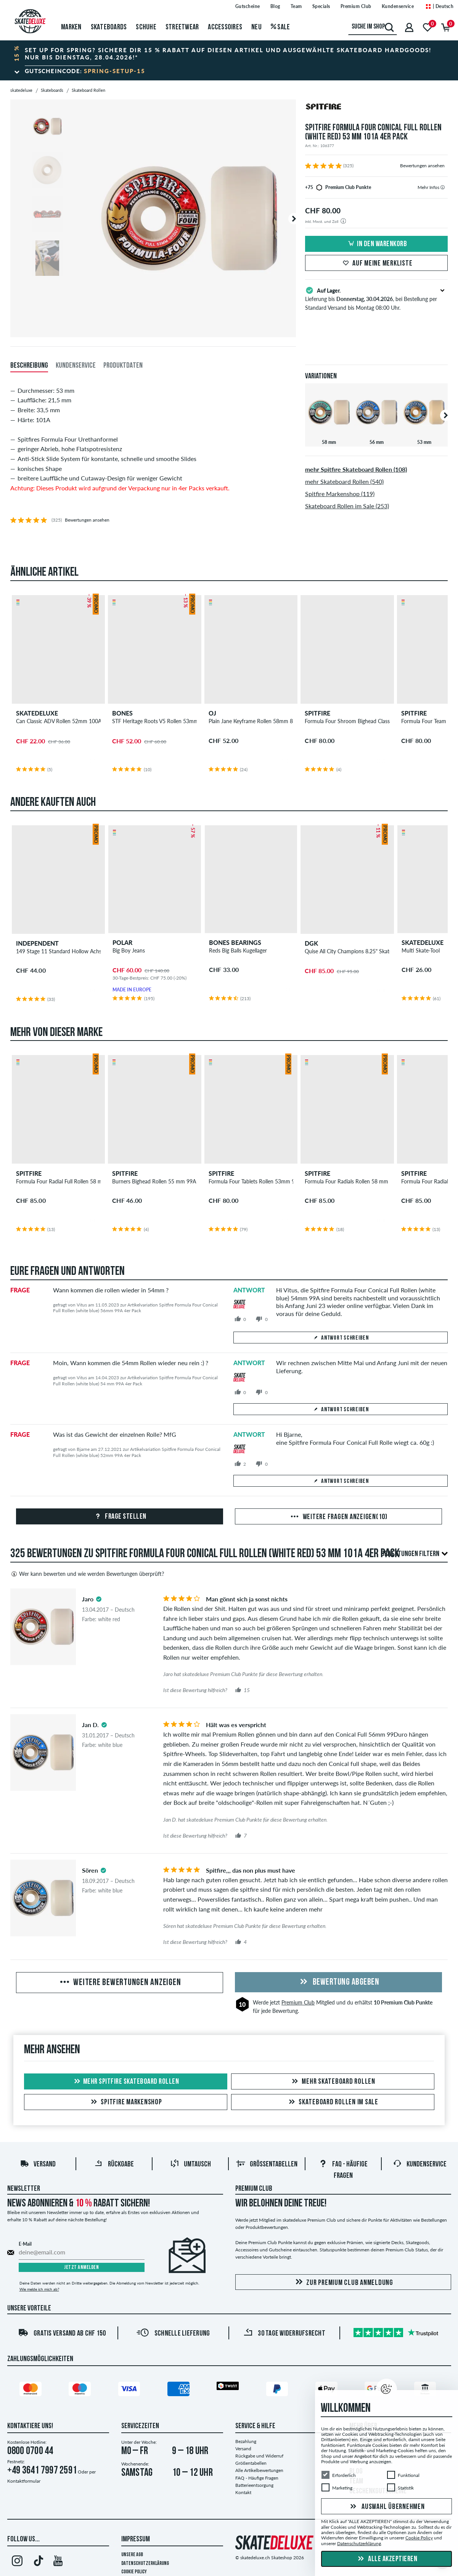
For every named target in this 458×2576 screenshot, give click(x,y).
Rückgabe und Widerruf (259, 2456)
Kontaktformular (23, 2481)
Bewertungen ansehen (422, 165)
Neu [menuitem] (256, 27)
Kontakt (243, 2492)
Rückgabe (114, 2164)
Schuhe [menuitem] (146, 27)
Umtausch (190, 2164)
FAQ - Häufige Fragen (256, 2478)
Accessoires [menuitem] (225, 27)
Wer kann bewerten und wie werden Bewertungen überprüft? (87, 1574)
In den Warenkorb (376, 244)
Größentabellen (266, 2164)
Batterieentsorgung (254, 2485)
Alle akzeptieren (387, 2559)
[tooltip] (442, 187)
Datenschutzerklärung (145, 2563)
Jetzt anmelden (81, 2267)
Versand (38, 2164)
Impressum (135, 2539)
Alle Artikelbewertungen (259, 2470)
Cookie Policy (134, 2572)
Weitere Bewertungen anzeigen (119, 1982)
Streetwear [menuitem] (182, 27)
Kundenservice (420, 2164)
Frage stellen (119, 1517)
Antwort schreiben (340, 1338)
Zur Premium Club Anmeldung (343, 2282)
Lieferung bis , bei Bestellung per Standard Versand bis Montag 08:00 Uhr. (376, 298)
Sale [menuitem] (280, 27)
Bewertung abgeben (338, 1982)
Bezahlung (245, 2441)
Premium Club (298, 2002)
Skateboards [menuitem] (109, 27)
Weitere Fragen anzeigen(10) (338, 1517)
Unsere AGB (132, 2555)
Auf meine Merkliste (376, 263)
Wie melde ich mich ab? (39, 2289)
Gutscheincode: (85, 70)
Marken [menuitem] (71, 27)
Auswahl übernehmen (386, 2507)
